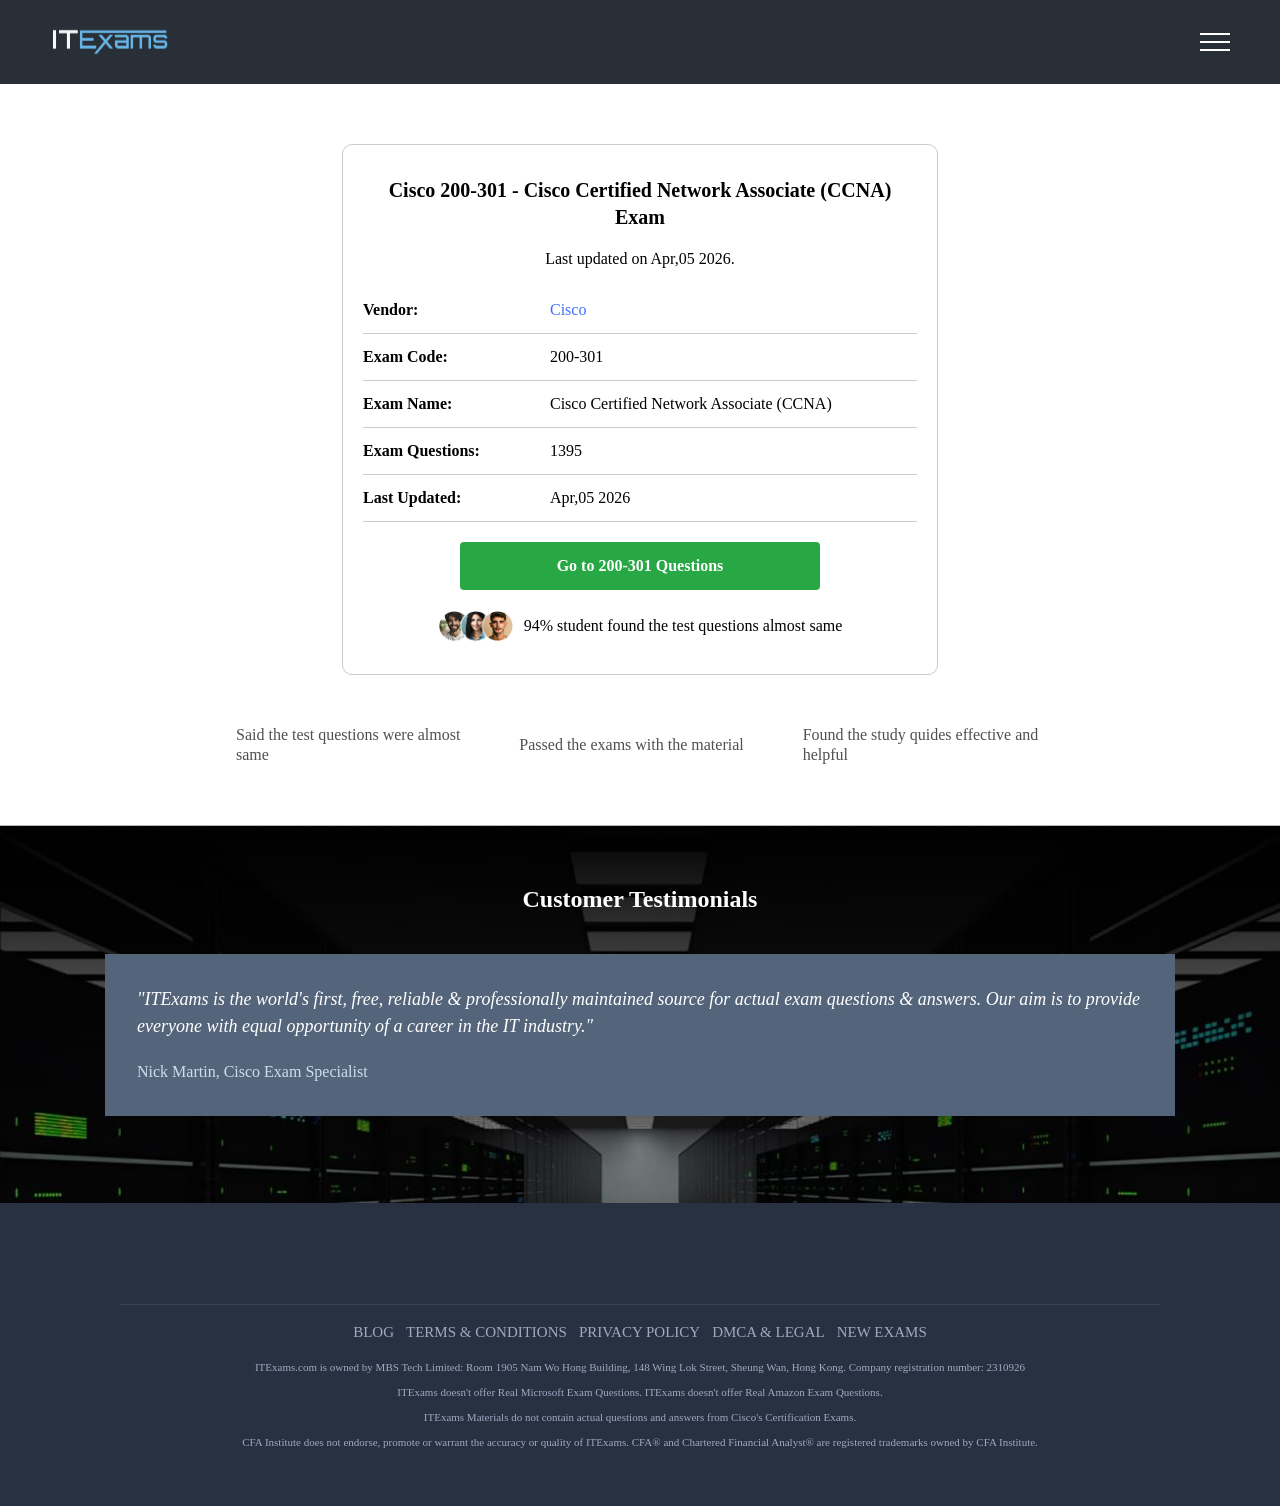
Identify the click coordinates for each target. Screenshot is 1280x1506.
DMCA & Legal (768, 1332)
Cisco (568, 309)
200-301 (576, 356)
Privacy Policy (639, 1332)
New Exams (882, 1332)
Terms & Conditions (486, 1332)
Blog (373, 1332)
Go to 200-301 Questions (640, 565)
